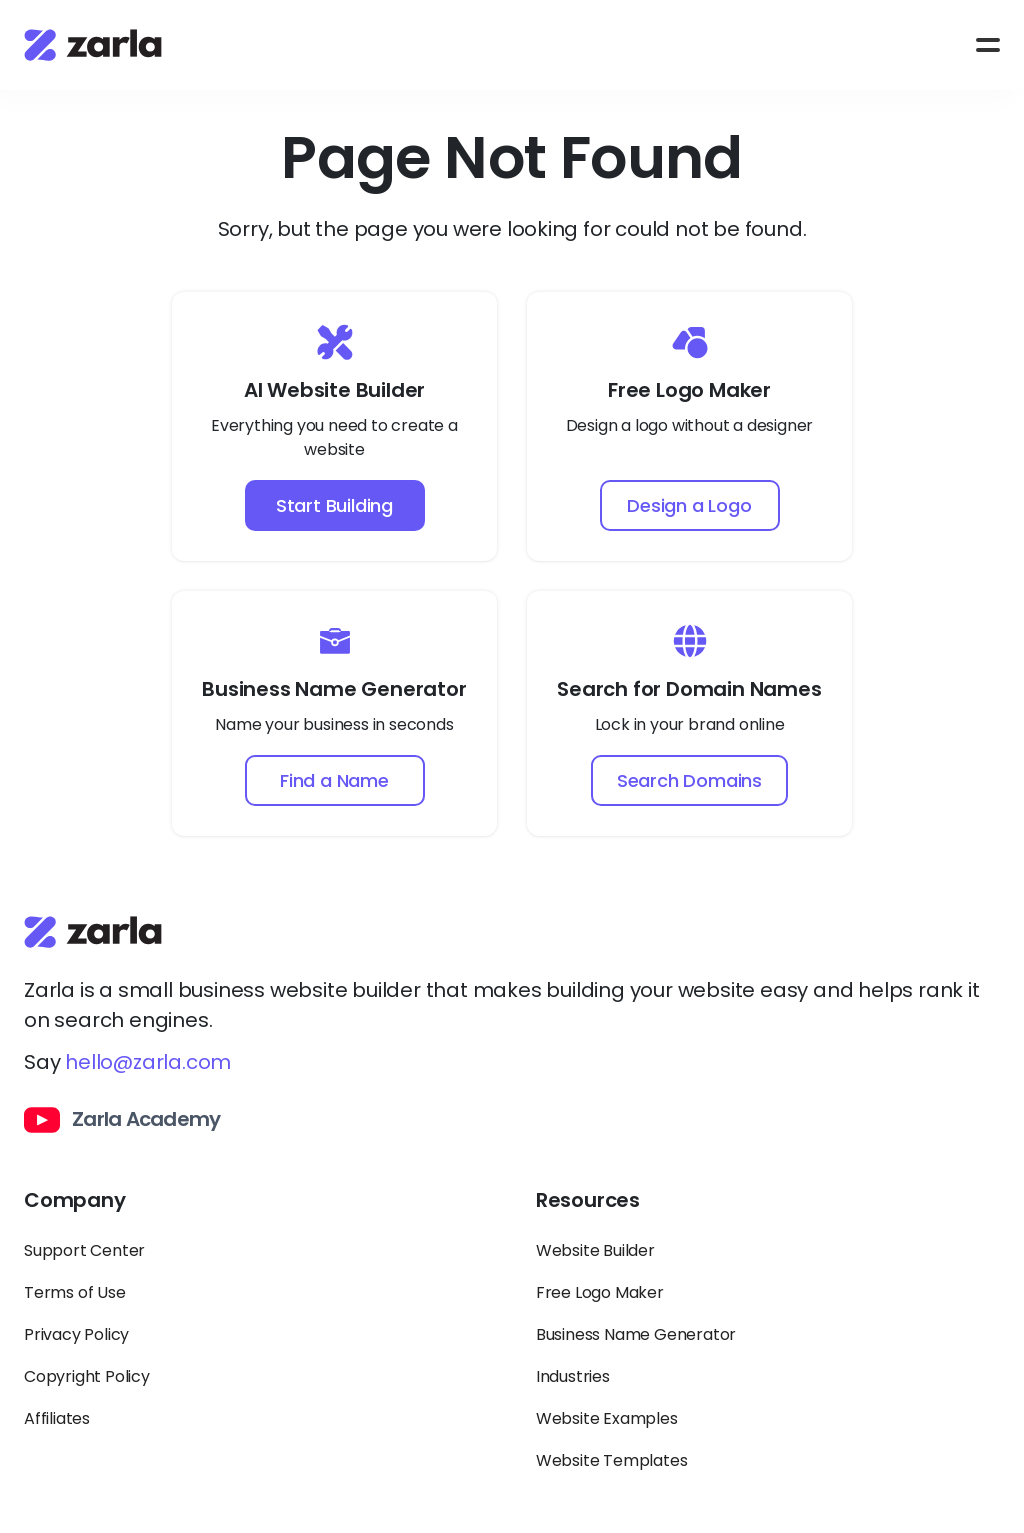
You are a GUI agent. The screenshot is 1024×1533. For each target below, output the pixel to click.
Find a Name (334, 780)
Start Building (334, 505)
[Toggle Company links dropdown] (256, 1209)
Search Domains (689, 780)
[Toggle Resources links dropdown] (768, 1209)
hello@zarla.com (148, 1062)
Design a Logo (689, 505)
